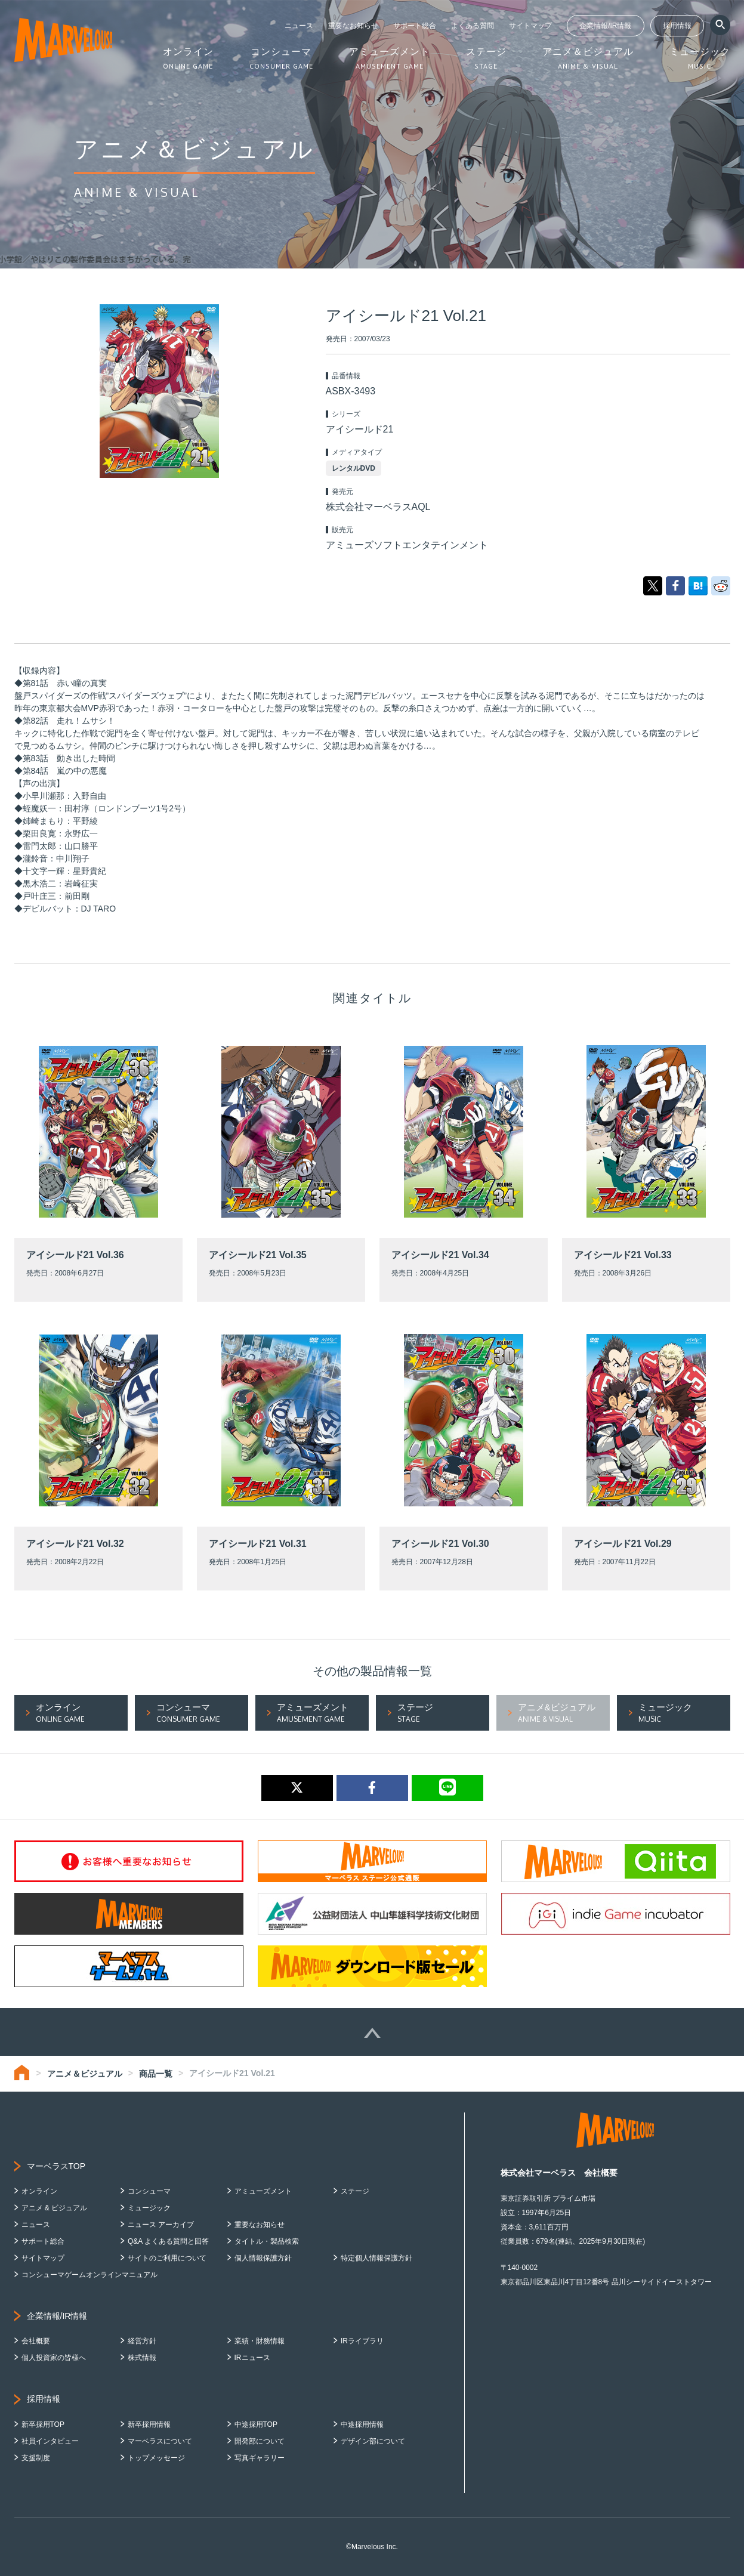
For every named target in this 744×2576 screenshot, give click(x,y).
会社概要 (35, 2341)
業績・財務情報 (259, 2341)
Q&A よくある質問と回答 (168, 2241)
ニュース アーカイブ (161, 2224)
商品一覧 (155, 2073)
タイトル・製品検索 (266, 2241)
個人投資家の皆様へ (53, 2357)
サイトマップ (530, 25)
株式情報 (142, 2357)
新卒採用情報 (149, 2424)
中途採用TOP (255, 2424)
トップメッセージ (156, 2458)
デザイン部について (373, 2441)
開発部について (259, 2441)
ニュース (299, 25)
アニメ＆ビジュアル (84, 2073)
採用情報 (677, 25)
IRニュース (252, 2357)
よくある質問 (472, 25)
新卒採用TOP (42, 2424)
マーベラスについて (160, 2441)
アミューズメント (263, 2191)
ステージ (355, 2191)
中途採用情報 (362, 2424)
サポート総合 (414, 25)
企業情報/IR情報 (605, 25)
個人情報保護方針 (263, 2258)
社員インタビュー (50, 2441)
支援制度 (35, 2458)
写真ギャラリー (259, 2458)
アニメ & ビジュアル (54, 2208)
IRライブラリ (362, 2341)
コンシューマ (149, 2191)
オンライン (39, 2191)
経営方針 (142, 2341)
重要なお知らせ (353, 25)
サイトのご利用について (167, 2258)
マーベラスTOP (56, 2166)
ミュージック (149, 2208)
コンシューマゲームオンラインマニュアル (89, 2275)
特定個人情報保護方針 (376, 2258)
